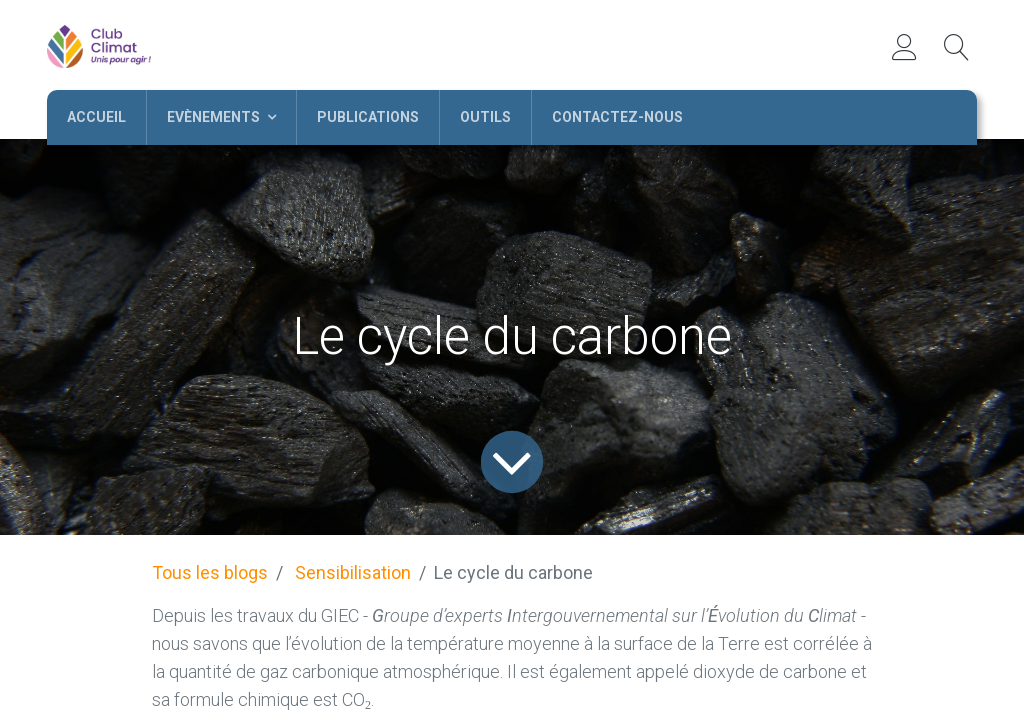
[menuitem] (96, 117)
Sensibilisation (353, 572)
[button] (957, 47)
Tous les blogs (210, 572)
